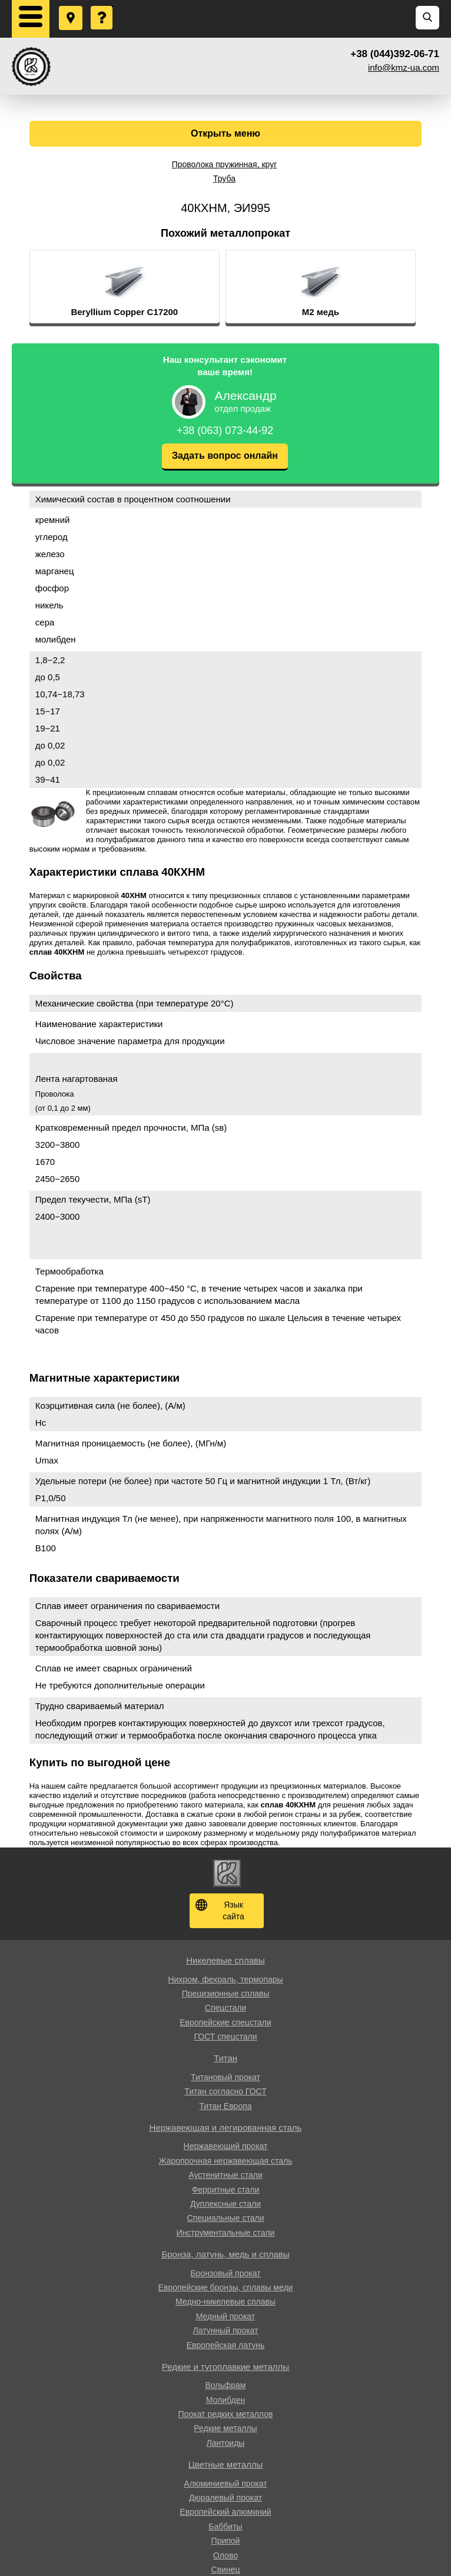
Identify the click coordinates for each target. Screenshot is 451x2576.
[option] (152, 287)
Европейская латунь (225, 2345)
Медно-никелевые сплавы (225, 2301)
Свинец (225, 2569)
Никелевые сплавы (225, 1960)
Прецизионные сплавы (226, 1993)
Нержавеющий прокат (226, 2146)
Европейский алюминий (225, 2512)
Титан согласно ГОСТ (225, 2091)
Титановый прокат (225, 2077)
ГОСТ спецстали (225, 2036)
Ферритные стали (226, 2189)
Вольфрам (225, 2385)
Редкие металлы (225, 2428)
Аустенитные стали (225, 2175)
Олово (225, 2555)
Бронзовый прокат (225, 2273)
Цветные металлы (225, 2464)
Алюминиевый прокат (225, 2483)
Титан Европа (225, 2106)
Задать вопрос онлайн (225, 456)
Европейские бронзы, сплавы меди (225, 2287)
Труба (224, 178)
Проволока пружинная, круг (224, 164)
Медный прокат (225, 2316)
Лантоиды (226, 2443)
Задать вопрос (102, 6)
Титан (225, 2058)
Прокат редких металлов (225, 2414)
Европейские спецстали (225, 2022)
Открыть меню (225, 133)
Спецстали (225, 2007)
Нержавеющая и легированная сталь (226, 2128)
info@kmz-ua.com (403, 67)
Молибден (225, 2400)
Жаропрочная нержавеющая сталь (226, 2161)
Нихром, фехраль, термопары (225, 1979)
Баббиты (225, 2526)
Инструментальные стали (226, 2232)
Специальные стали (225, 2218)
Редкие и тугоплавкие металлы (225, 2367)
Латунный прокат (225, 2330)
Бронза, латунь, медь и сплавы (225, 2254)
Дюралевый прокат (225, 2497)
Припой (225, 2540)
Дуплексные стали (225, 2204)
